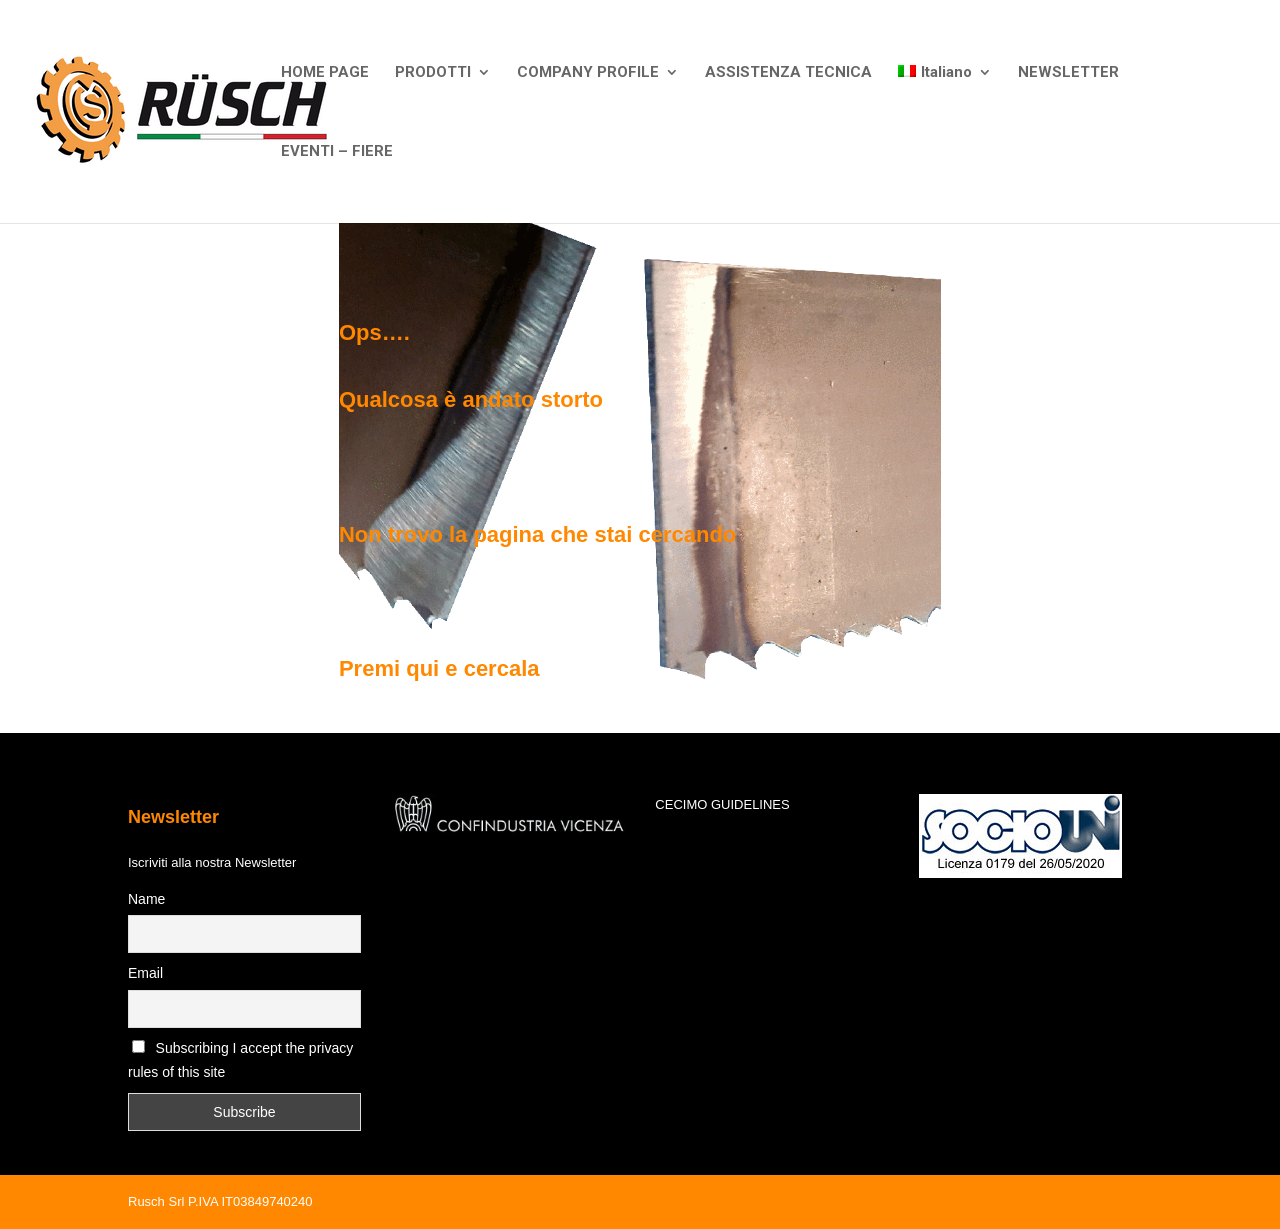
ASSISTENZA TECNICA (788, 73)
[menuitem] (945, 104)
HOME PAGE (325, 73)
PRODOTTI (433, 73)
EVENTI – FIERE (337, 152)
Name (146, 899)
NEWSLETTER (1068, 73)
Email (145, 973)
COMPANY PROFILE (588, 73)
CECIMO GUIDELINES (722, 804)
